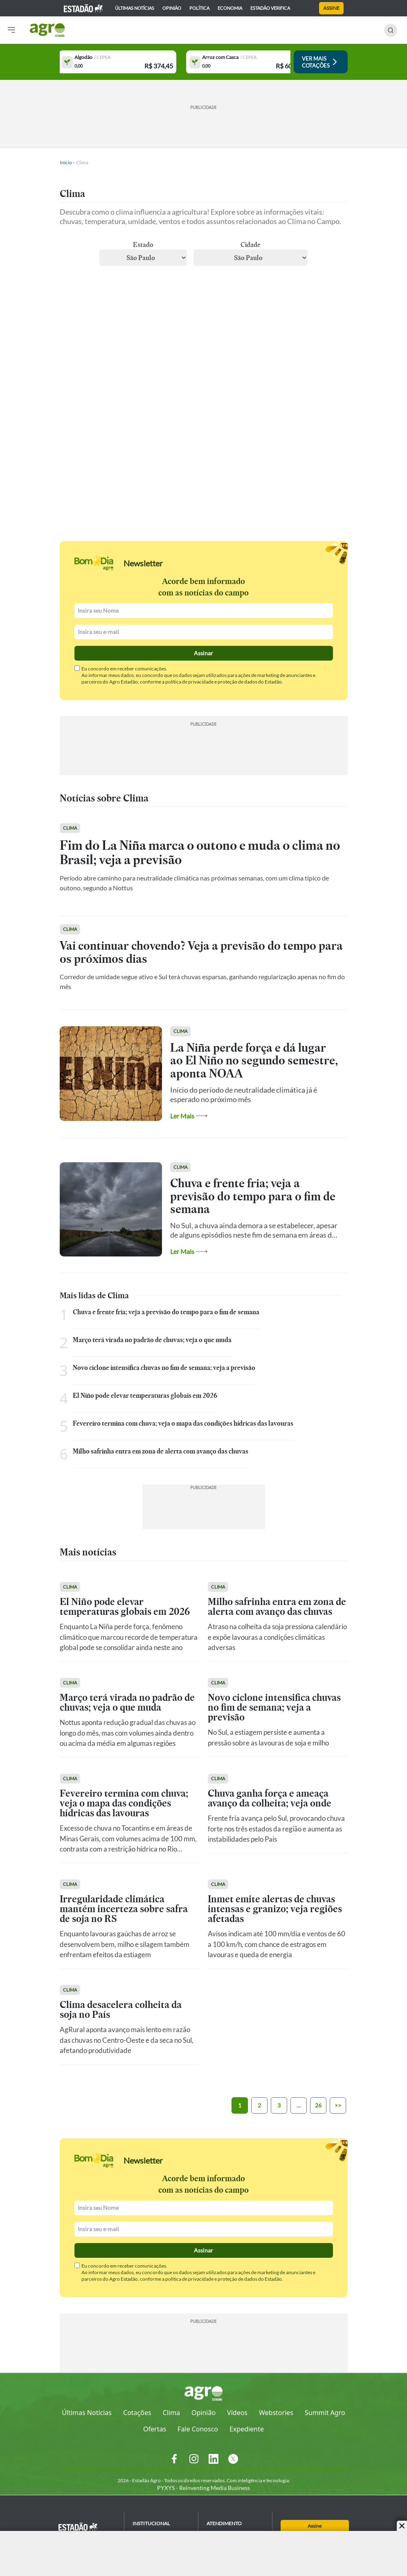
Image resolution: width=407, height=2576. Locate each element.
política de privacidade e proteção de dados (211, 682)
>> (338, 2105)
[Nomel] (203, 610)
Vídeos (237, 2412)
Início (66, 162)
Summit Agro (325, 2412)
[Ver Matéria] (204, 870)
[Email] (203, 632)
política (199, 8)
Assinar (203, 653)
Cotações (137, 2412)
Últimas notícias (134, 8)
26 (318, 2105)
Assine (331, 8)
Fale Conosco (198, 2428)
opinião (171, 8)
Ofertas (154, 2428)
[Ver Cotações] (316, 62)
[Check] (77, 668)
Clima (171, 2412)
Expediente (246, 2428)
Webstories (276, 2412)
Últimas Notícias (87, 2412)
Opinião (203, 2412)
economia (230, 8)
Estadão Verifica (270, 8)
